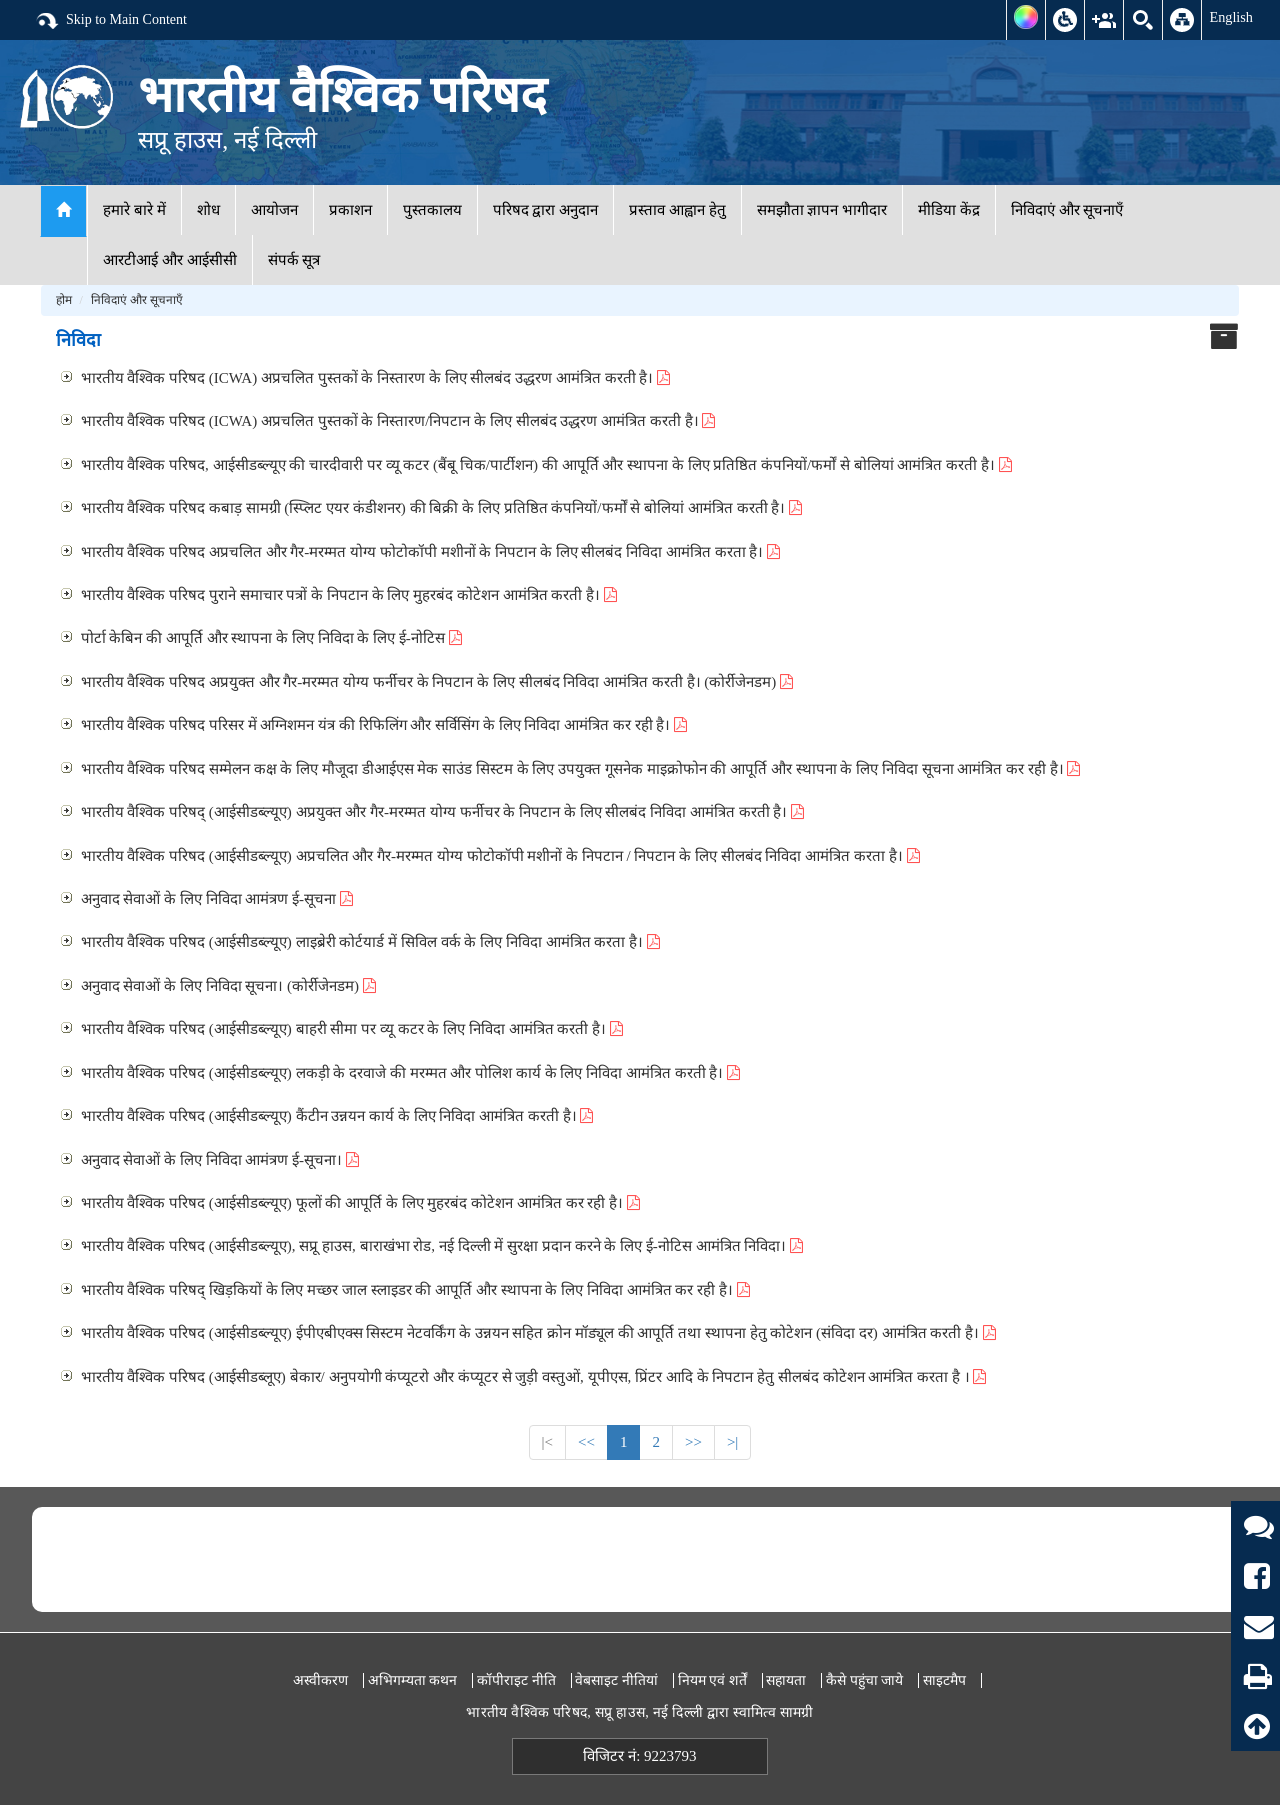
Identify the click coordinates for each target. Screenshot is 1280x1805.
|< (547, 1442)
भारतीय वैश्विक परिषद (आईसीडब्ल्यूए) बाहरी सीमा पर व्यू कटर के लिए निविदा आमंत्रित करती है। (352, 1029)
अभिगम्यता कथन (413, 1680)
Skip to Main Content (111, 21)
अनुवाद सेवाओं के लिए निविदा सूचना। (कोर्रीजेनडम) (228, 986)
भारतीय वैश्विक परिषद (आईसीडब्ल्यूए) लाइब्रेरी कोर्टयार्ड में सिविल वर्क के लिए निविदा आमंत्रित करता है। (370, 942)
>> (693, 1442)
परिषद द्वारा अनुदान (546, 210)
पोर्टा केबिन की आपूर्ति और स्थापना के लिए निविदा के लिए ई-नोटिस (271, 638)
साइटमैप (944, 1680)
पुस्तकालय (432, 210)
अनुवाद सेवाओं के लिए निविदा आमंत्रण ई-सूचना (217, 899)
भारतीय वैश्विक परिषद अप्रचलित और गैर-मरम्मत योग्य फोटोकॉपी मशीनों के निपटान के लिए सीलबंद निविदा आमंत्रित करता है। (431, 552)
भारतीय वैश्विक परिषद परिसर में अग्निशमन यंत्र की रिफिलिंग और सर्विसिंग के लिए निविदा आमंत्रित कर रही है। (384, 725)
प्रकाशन (350, 210)
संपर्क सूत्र (294, 260)
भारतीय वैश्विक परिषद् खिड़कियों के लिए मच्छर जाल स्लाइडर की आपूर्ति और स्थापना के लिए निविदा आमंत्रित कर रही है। (415, 1290)
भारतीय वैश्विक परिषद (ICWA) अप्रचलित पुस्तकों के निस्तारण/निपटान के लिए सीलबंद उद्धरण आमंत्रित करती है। (398, 421)
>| (732, 1442)
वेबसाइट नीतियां (616, 1680)
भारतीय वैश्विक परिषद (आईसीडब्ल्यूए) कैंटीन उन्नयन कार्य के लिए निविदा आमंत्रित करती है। (337, 1116)
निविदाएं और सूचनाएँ (1067, 210)
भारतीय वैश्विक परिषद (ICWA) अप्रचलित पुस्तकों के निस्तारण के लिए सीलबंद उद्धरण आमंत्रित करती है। (376, 378)
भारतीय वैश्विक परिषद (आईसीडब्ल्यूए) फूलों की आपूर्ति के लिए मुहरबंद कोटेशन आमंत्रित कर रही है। (360, 1203)
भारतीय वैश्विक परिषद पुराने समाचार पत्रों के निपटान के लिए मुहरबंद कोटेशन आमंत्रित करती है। (349, 595)
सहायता (786, 1680)
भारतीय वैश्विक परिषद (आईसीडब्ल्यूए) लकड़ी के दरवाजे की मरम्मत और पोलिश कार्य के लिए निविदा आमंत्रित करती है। (411, 1073)
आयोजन (274, 210)
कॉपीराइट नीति (516, 1680)
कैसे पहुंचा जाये (864, 1680)
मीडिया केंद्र (949, 210)
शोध (208, 210)
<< (586, 1442)
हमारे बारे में (134, 210)
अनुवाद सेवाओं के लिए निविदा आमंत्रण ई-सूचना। (220, 1160)
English (1231, 17)
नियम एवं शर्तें (712, 1680)
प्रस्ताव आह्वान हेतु (677, 210)
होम (64, 300)
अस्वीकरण (320, 1680)
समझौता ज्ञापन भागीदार (822, 210)
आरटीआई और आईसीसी (170, 260)
